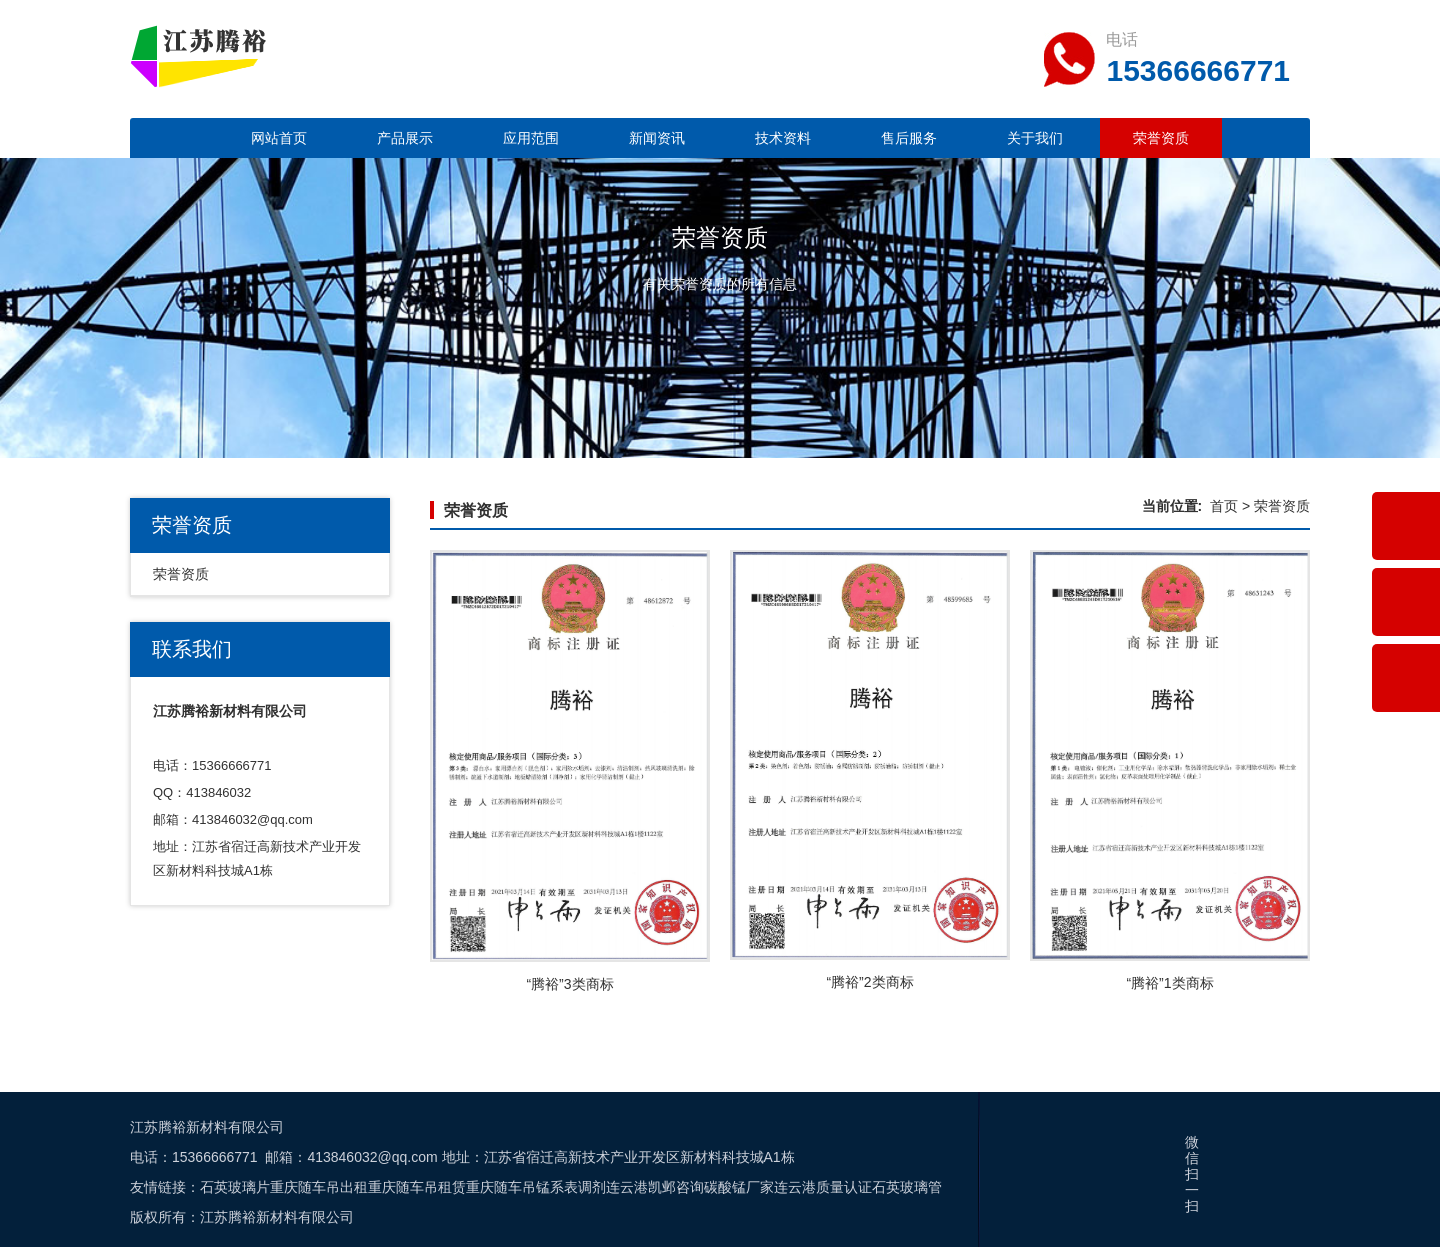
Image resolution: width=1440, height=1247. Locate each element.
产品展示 (405, 138)
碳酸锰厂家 (739, 1187)
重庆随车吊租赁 (417, 1187)
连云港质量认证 (823, 1187)
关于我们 (1035, 138)
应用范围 (531, 138)
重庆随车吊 (501, 1187)
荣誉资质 (1161, 138)
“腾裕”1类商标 (1169, 983)
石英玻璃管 (907, 1187)
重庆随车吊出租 (319, 1187)
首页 (1224, 506)
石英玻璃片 (235, 1187)
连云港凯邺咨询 (655, 1187)
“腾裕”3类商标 (569, 984)
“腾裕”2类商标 (869, 982)
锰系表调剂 (571, 1187)
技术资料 (783, 138)
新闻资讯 (657, 138)
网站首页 (279, 138)
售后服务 (909, 138)
